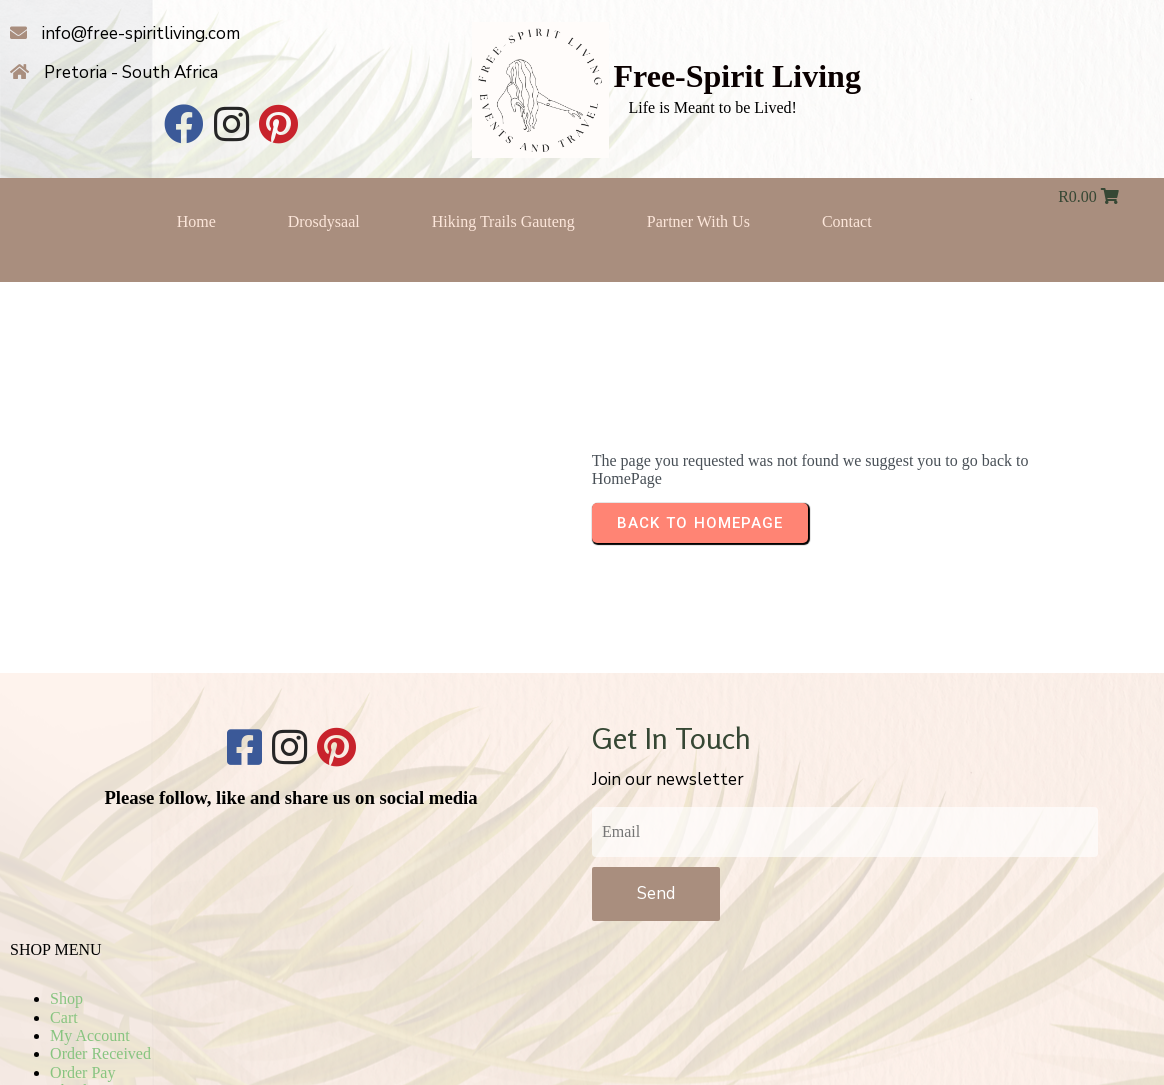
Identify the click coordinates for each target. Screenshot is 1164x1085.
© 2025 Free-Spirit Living (582, 1007)
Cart (840, 799)
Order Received (876, 836)
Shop (842, 781)
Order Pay (858, 855)
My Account (866, 818)
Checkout (856, 873)
